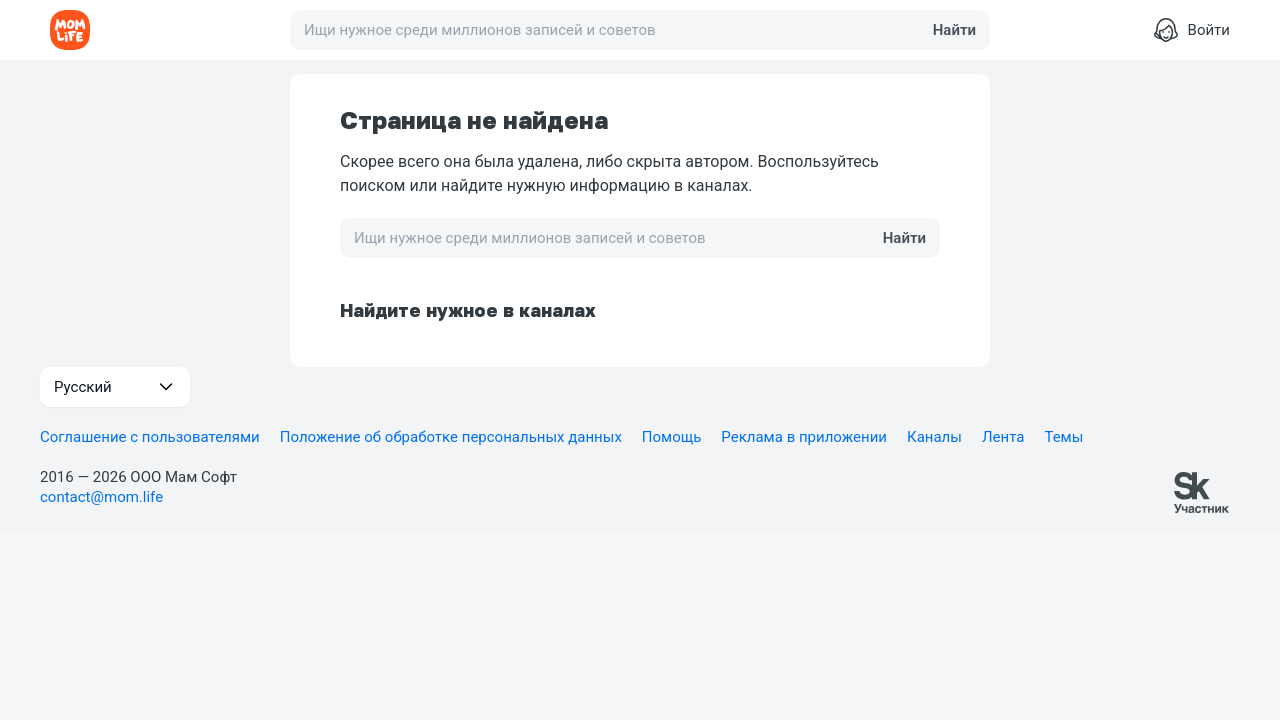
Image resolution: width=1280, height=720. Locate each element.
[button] (115, 387)
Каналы (934, 437)
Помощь (672, 437)
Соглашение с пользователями (150, 437)
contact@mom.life (101, 497)
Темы (1063, 437)
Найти (954, 30)
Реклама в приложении (804, 437)
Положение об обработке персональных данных (451, 437)
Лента (1003, 437)
